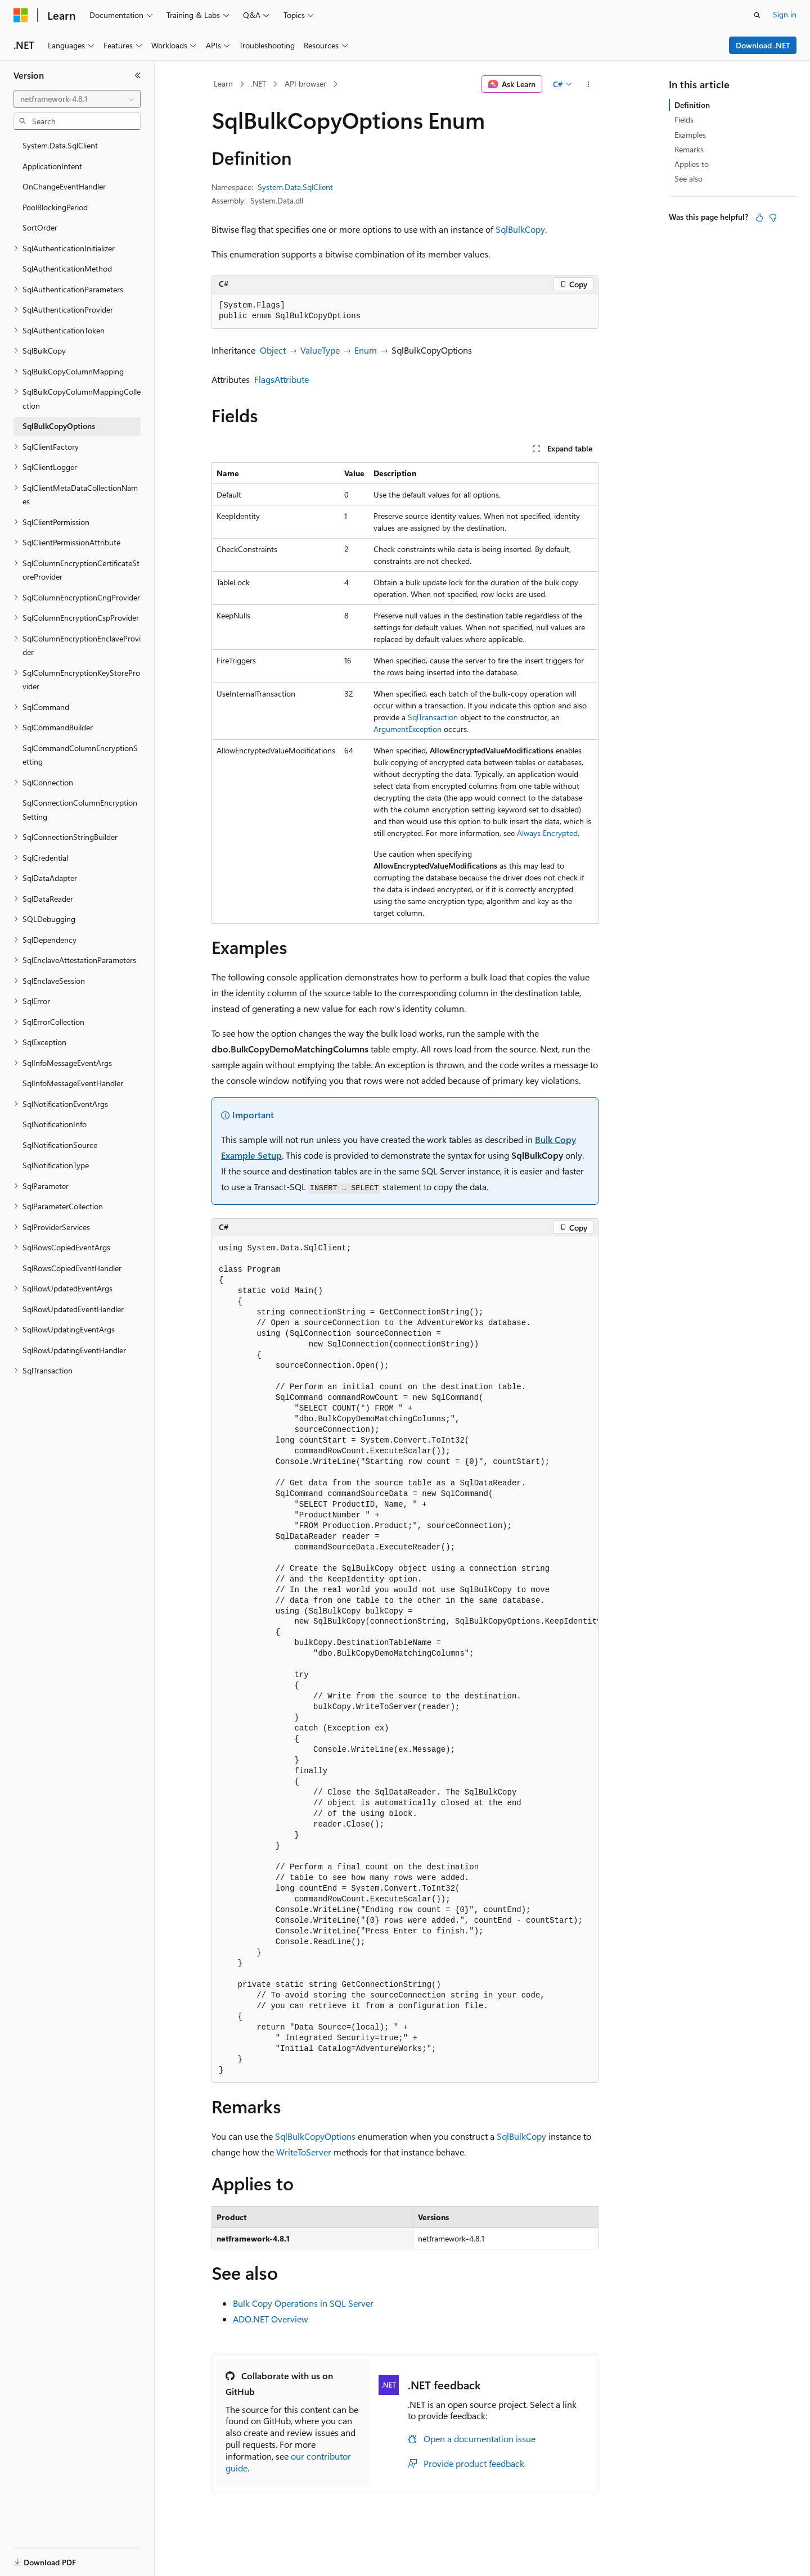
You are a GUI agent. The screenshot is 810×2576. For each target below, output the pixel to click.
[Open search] (757, 15)
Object (273, 350)
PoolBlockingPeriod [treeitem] (55, 207)
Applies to (691, 164)
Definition (692, 105)
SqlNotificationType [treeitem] (55, 1165)
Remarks (689, 149)
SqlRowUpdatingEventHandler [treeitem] (74, 1350)
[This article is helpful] (759, 217)
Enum (365, 350)
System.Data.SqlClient (295, 187)
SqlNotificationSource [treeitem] (59, 1145)
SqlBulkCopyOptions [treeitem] (58, 426)
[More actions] (588, 84)
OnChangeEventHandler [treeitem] (64, 186)
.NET (258, 83)
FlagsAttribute (281, 379)
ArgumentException (408, 729)
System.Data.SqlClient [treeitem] (60, 145)
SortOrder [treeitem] (39, 227)
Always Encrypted (547, 833)
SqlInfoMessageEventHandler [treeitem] (72, 1083)
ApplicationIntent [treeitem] (52, 166)
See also (688, 178)
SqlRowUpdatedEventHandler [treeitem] (73, 1309)
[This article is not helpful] (773, 217)
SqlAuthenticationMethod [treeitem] (67, 268)
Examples (690, 134)
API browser (305, 83)
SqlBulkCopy (520, 229)
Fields (684, 119)
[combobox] (77, 99)
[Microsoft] (21, 15)
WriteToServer (303, 2152)
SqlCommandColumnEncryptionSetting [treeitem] (80, 755)
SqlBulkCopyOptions (315, 2136)
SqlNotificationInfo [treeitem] (54, 1124)
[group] (405, 1659)
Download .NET (763, 45)
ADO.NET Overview (270, 2319)
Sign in (784, 14)
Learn (223, 83)
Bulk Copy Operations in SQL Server (303, 2303)
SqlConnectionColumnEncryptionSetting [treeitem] (79, 809)
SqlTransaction (433, 717)
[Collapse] (138, 75)
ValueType (320, 350)
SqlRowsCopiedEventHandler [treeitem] (72, 1268)
